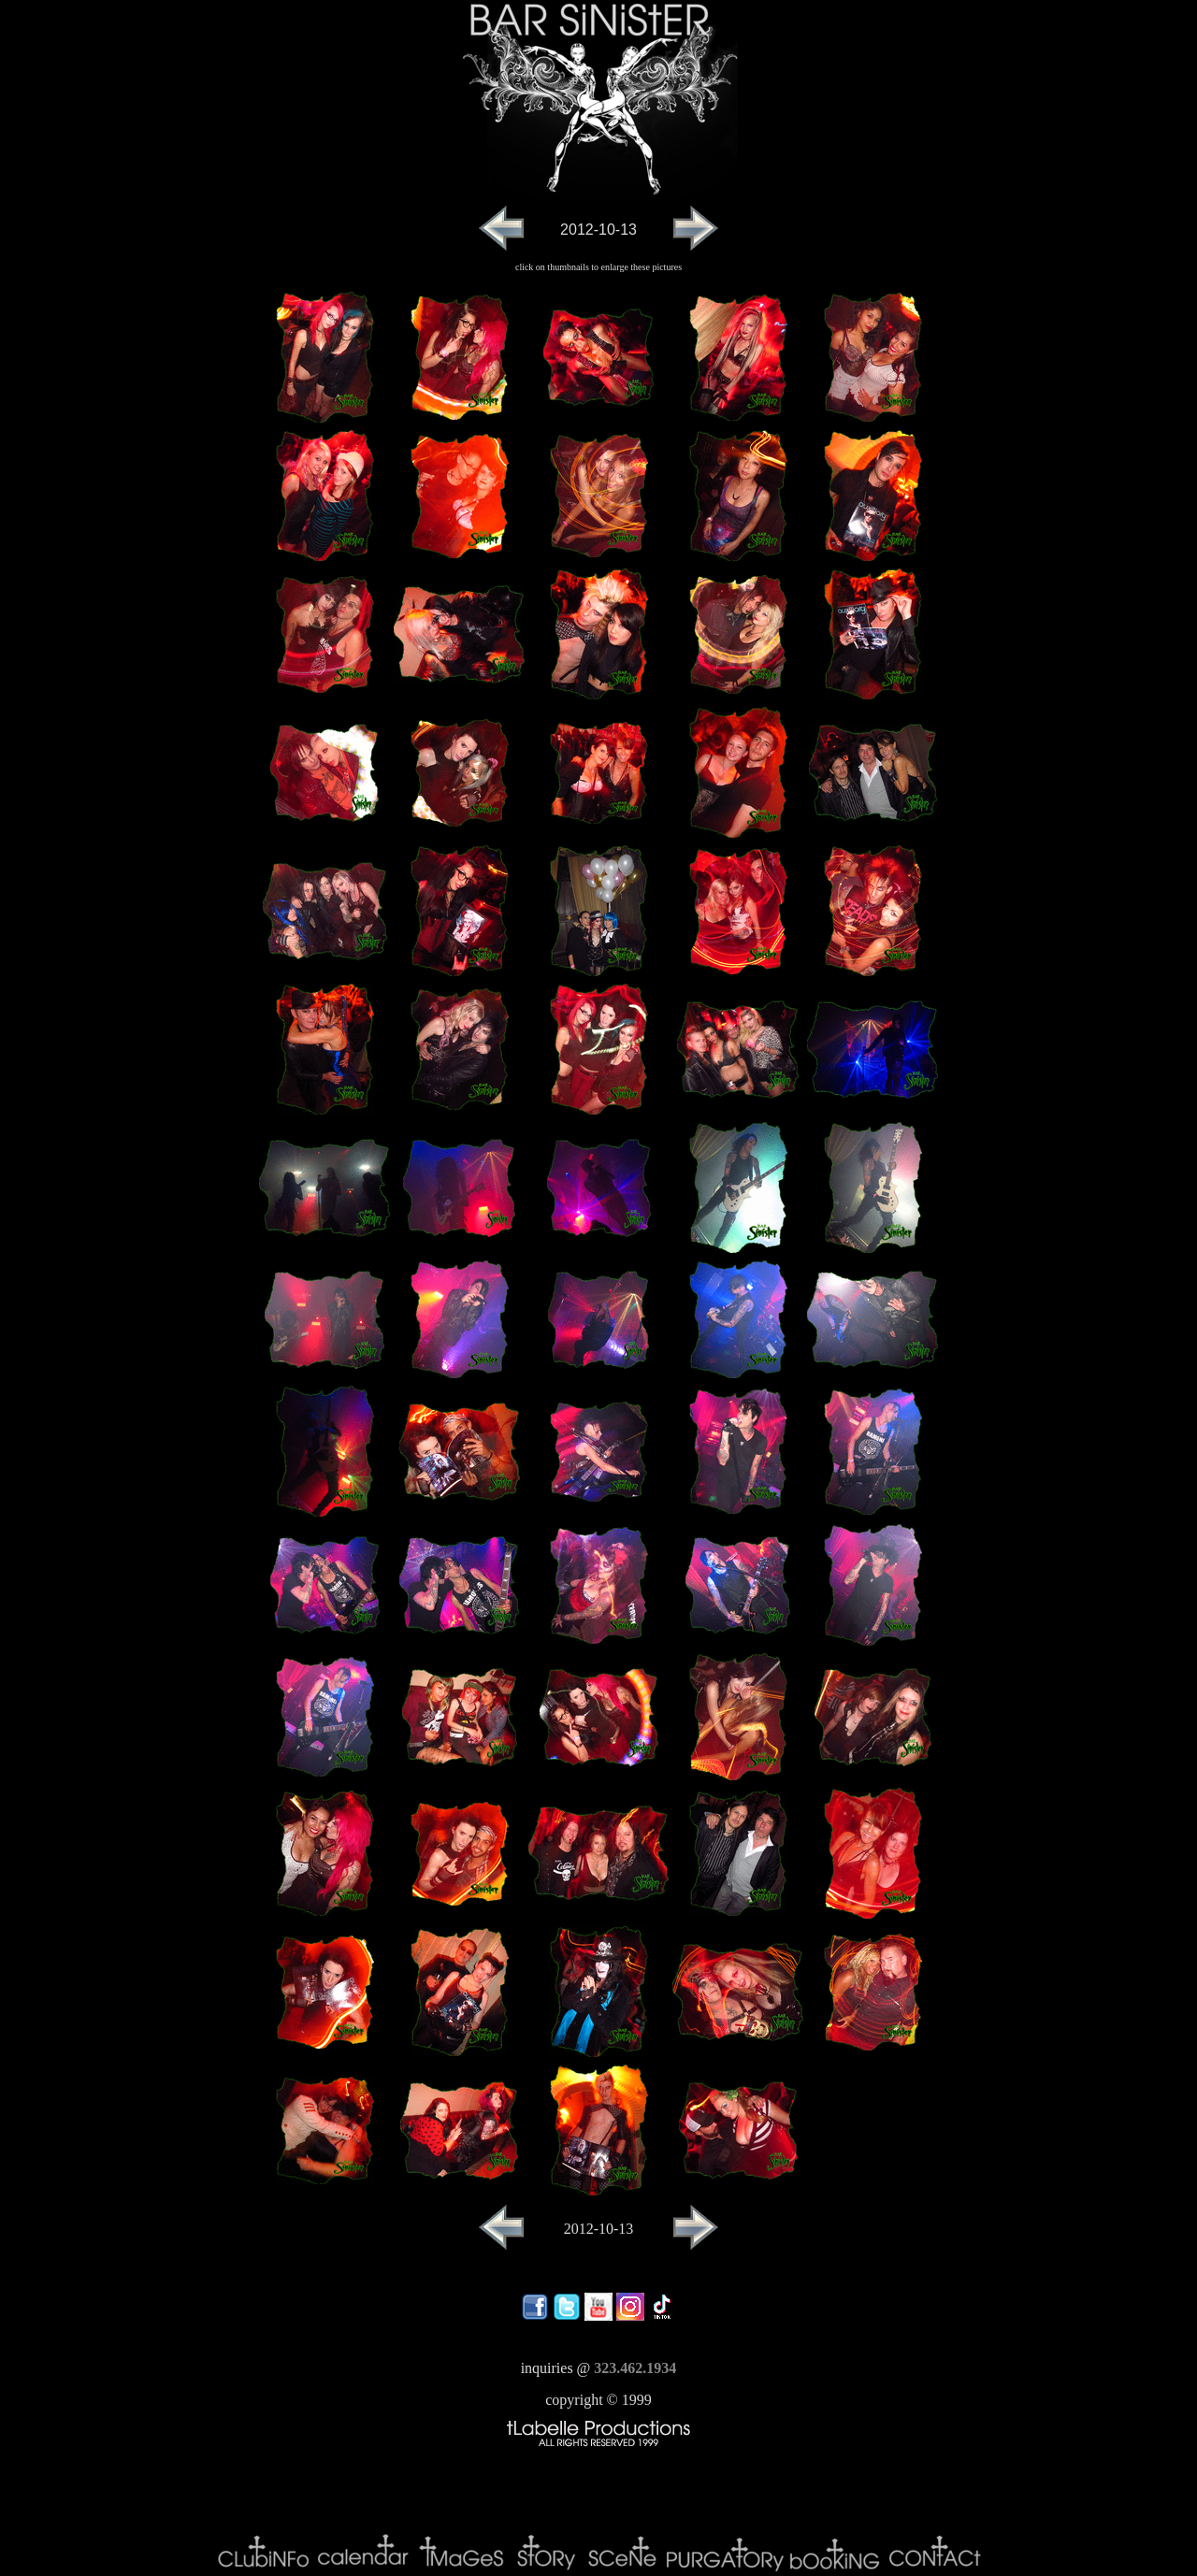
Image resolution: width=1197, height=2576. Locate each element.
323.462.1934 (635, 2368)
